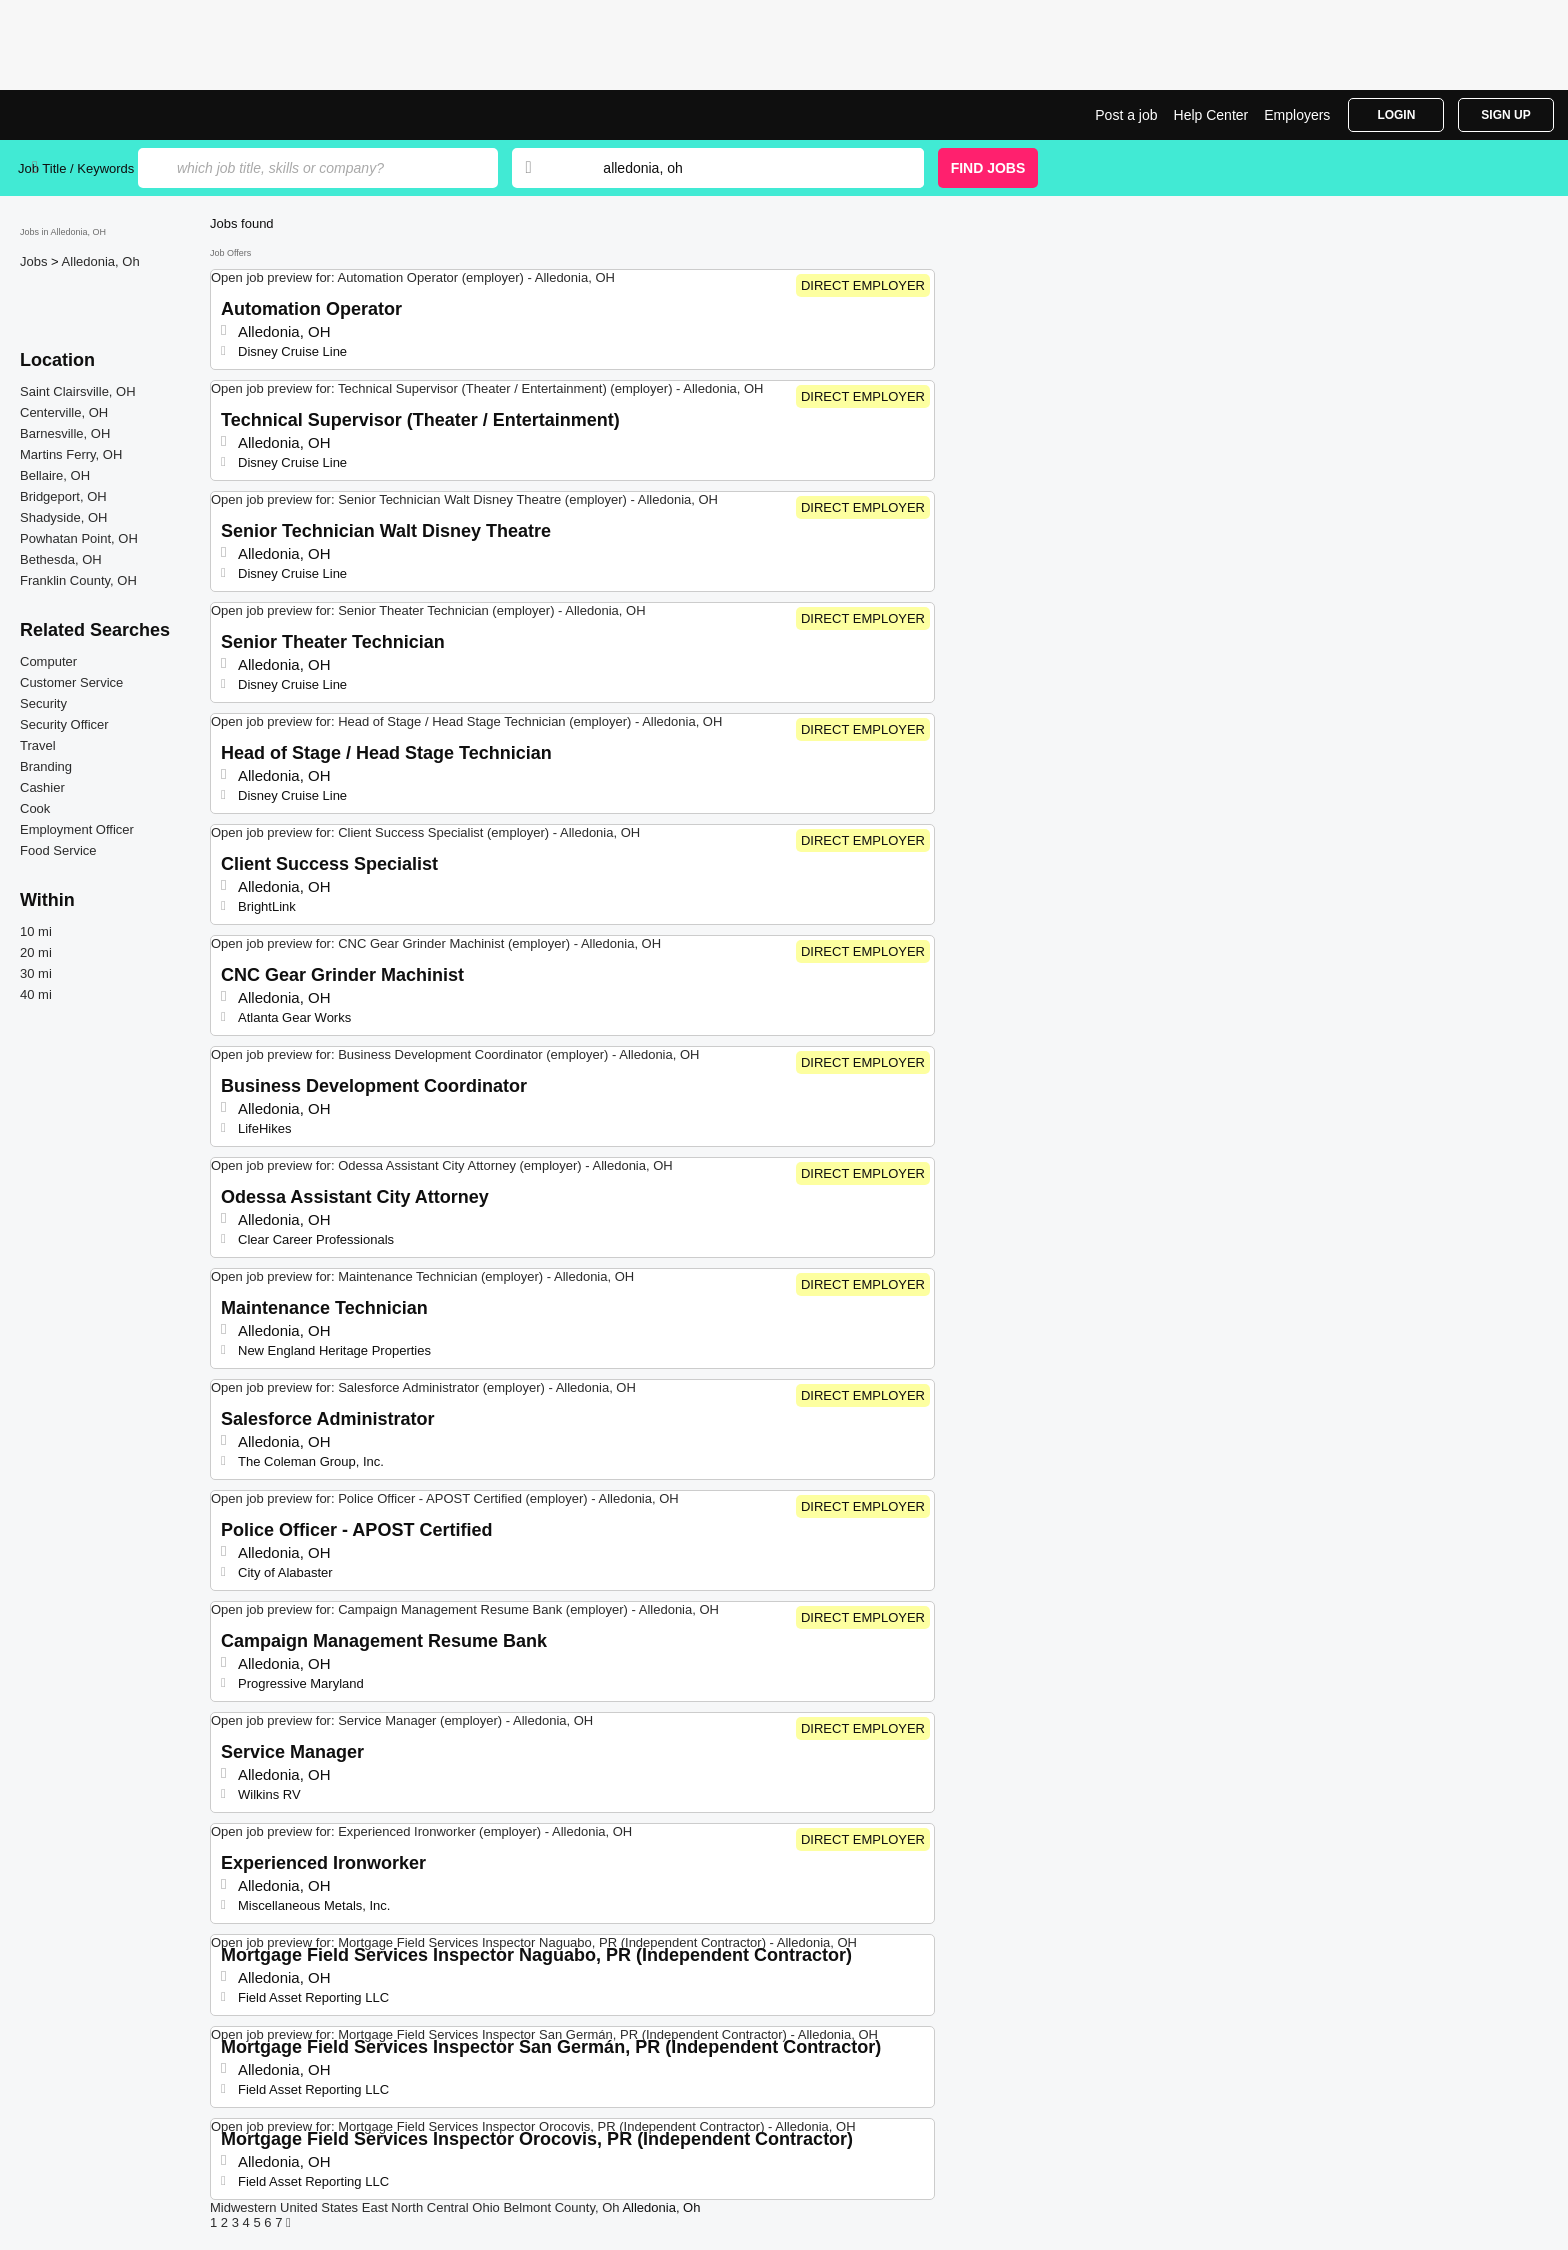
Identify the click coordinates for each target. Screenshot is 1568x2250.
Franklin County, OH (78, 580)
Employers (1297, 115)
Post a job (1126, 115)
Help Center (1211, 115)
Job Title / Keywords (76, 168)
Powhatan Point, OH (79, 538)
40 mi (36, 994)
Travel (38, 745)
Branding (46, 766)
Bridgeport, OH (63, 496)
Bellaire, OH (55, 475)
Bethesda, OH (61, 559)
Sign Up (1505, 115)
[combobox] (744, 168)
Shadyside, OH (63, 517)
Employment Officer (77, 829)
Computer (48, 661)
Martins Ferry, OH (71, 454)
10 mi (36, 931)
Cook (35, 808)
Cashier (42, 787)
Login (1396, 115)
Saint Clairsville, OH (78, 391)
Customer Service (71, 682)
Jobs (35, 261)
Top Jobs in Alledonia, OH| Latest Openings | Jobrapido (93, 115)
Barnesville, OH (65, 433)
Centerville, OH (64, 412)
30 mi (36, 973)
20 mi (36, 952)
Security (43, 703)
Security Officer (64, 724)
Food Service (58, 850)
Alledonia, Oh (101, 261)
